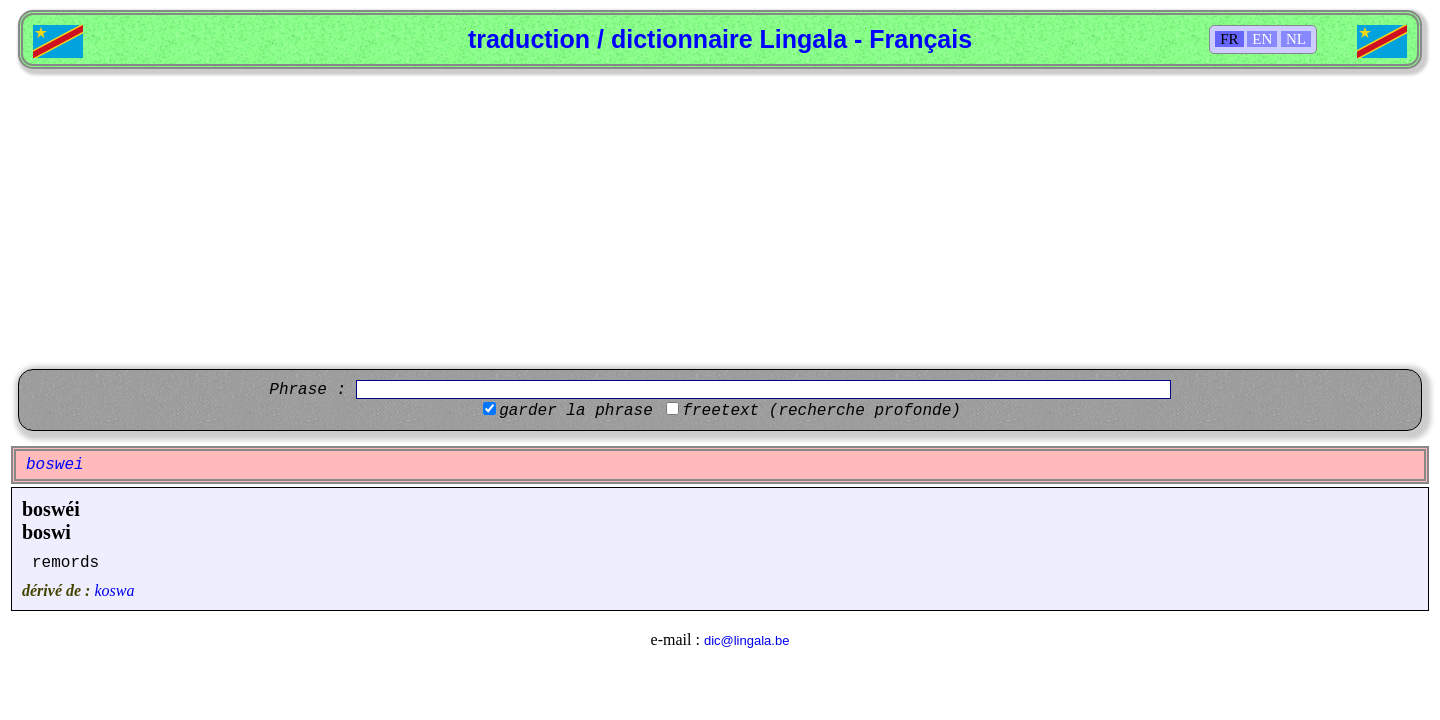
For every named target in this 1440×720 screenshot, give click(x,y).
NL (1296, 39)
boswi (46, 532)
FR (1229, 39)
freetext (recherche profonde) (821, 411)
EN (1262, 39)
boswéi (51, 509)
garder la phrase (576, 411)
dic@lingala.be (746, 640)
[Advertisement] (720, 219)
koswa (114, 590)
